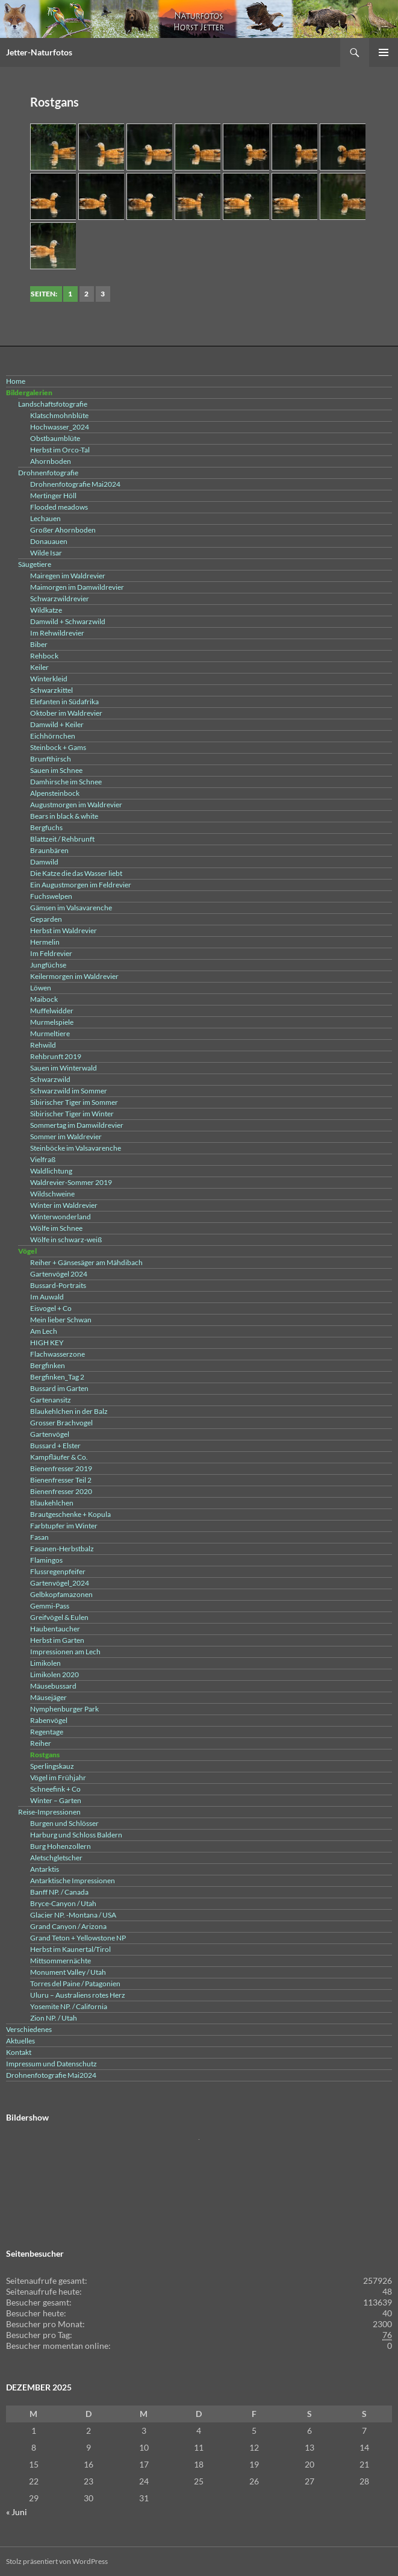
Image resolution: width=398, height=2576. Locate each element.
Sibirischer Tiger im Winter (72, 1113)
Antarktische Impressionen (72, 1880)
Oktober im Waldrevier (66, 712)
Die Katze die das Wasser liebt (76, 873)
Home (15, 381)
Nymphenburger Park (64, 1708)
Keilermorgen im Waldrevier (74, 976)
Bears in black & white (64, 816)
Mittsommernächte (60, 1960)
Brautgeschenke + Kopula (70, 1514)
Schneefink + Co (55, 1788)
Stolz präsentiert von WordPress (57, 2561)
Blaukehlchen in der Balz (69, 1411)
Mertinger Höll (53, 495)
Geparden (46, 919)
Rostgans (45, 1754)
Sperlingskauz (52, 1766)
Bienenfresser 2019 (61, 1468)
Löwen (40, 987)
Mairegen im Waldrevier (67, 575)
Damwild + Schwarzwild (67, 621)
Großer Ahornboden (63, 529)
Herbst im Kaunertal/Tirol (70, 1949)
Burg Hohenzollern (60, 1846)
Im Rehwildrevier (57, 632)
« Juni (16, 2512)
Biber (39, 644)
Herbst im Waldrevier (63, 930)
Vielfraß (42, 1159)
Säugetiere (34, 564)
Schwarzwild (50, 1079)
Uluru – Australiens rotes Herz (77, 1994)
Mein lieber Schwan (61, 1319)
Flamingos (46, 1560)
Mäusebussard (53, 1685)
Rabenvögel (48, 1720)
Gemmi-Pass (49, 1605)
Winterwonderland (60, 1216)
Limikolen (45, 1663)
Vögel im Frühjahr (58, 1777)
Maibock (44, 999)
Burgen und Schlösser (64, 1823)
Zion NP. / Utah (53, 2017)
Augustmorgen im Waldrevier (76, 804)
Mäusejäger (48, 1697)
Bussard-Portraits (58, 1285)
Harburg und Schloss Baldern (76, 1834)
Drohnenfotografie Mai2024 (75, 484)
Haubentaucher (55, 1628)
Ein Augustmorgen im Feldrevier (80, 884)
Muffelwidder (51, 1010)
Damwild (44, 861)
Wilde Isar (46, 552)
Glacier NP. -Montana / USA (73, 1914)
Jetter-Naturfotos (39, 52)
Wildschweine (52, 1193)
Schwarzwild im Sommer (68, 1090)
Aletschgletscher (56, 1857)
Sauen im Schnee (56, 770)
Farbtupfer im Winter (64, 1525)
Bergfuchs (46, 827)
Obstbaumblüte (55, 438)
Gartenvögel (49, 1434)
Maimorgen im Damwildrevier (77, 587)
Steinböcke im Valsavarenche (75, 1147)
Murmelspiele (51, 1022)
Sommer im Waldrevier (66, 1136)
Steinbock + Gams (58, 747)
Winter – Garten (55, 1800)
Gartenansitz (50, 1399)
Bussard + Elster (55, 1445)
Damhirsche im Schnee (66, 781)
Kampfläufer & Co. (59, 1457)
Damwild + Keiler (57, 724)
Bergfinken (47, 1365)
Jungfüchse (48, 964)
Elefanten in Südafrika (64, 701)
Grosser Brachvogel (61, 1422)
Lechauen (45, 518)
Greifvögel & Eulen (59, 1617)
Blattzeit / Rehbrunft (62, 838)
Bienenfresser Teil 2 (61, 1479)
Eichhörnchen (52, 735)
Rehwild (43, 1044)
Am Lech (43, 1331)
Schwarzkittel (51, 690)
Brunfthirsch (50, 758)
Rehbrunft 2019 (55, 1056)
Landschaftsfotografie (52, 403)
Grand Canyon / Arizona (68, 1926)
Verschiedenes (29, 2029)
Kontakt (18, 2052)
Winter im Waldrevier (64, 1205)
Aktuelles (20, 2040)
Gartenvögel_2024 (59, 1582)
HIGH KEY (47, 1342)
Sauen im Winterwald (63, 1067)
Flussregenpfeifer (58, 1571)
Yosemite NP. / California (68, 2006)
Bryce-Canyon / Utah (63, 1903)
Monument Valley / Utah (68, 1972)
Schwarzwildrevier (59, 598)
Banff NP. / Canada (59, 1891)
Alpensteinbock (54, 793)
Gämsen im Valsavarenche (71, 907)
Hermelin (45, 941)
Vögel (27, 1250)
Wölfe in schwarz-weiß (66, 1239)
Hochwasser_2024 (59, 426)
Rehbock (44, 655)
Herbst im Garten (57, 1640)
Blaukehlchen (51, 1502)
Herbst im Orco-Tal (60, 449)
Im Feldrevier (51, 953)
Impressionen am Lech (65, 1651)
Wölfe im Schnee (56, 1228)
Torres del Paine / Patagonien (75, 1983)
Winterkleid (48, 678)
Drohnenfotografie (48, 472)
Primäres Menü (383, 52)
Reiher (40, 1743)
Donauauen (48, 541)
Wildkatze (46, 609)
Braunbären (49, 850)
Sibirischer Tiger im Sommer (74, 1102)
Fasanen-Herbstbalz (62, 1548)
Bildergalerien (29, 392)
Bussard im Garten (59, 1388)
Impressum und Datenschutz (51, 2063)
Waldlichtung (51, 1170)
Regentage (46, 1731)
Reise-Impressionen (49, 1811)
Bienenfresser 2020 (61, 1491)
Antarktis (44, 1869)
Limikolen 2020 (54, 1674)
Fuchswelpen (51, 896)
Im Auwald (47, 1296)
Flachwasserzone (57, 1353)
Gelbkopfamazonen (61, 1594)
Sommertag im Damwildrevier (76, 1125)
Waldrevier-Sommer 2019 (71, 1182)
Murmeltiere (50, 1033)
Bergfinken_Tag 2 (57, 1376)
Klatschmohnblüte (59, 415)
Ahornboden (50, 461)
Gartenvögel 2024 (58, 1273)
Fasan (39, 1537)
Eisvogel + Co (51, 1308)
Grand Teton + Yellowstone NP (78, 1937)
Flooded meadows (59, 506)
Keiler (39, 667)
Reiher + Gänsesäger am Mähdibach (86, 1262)
